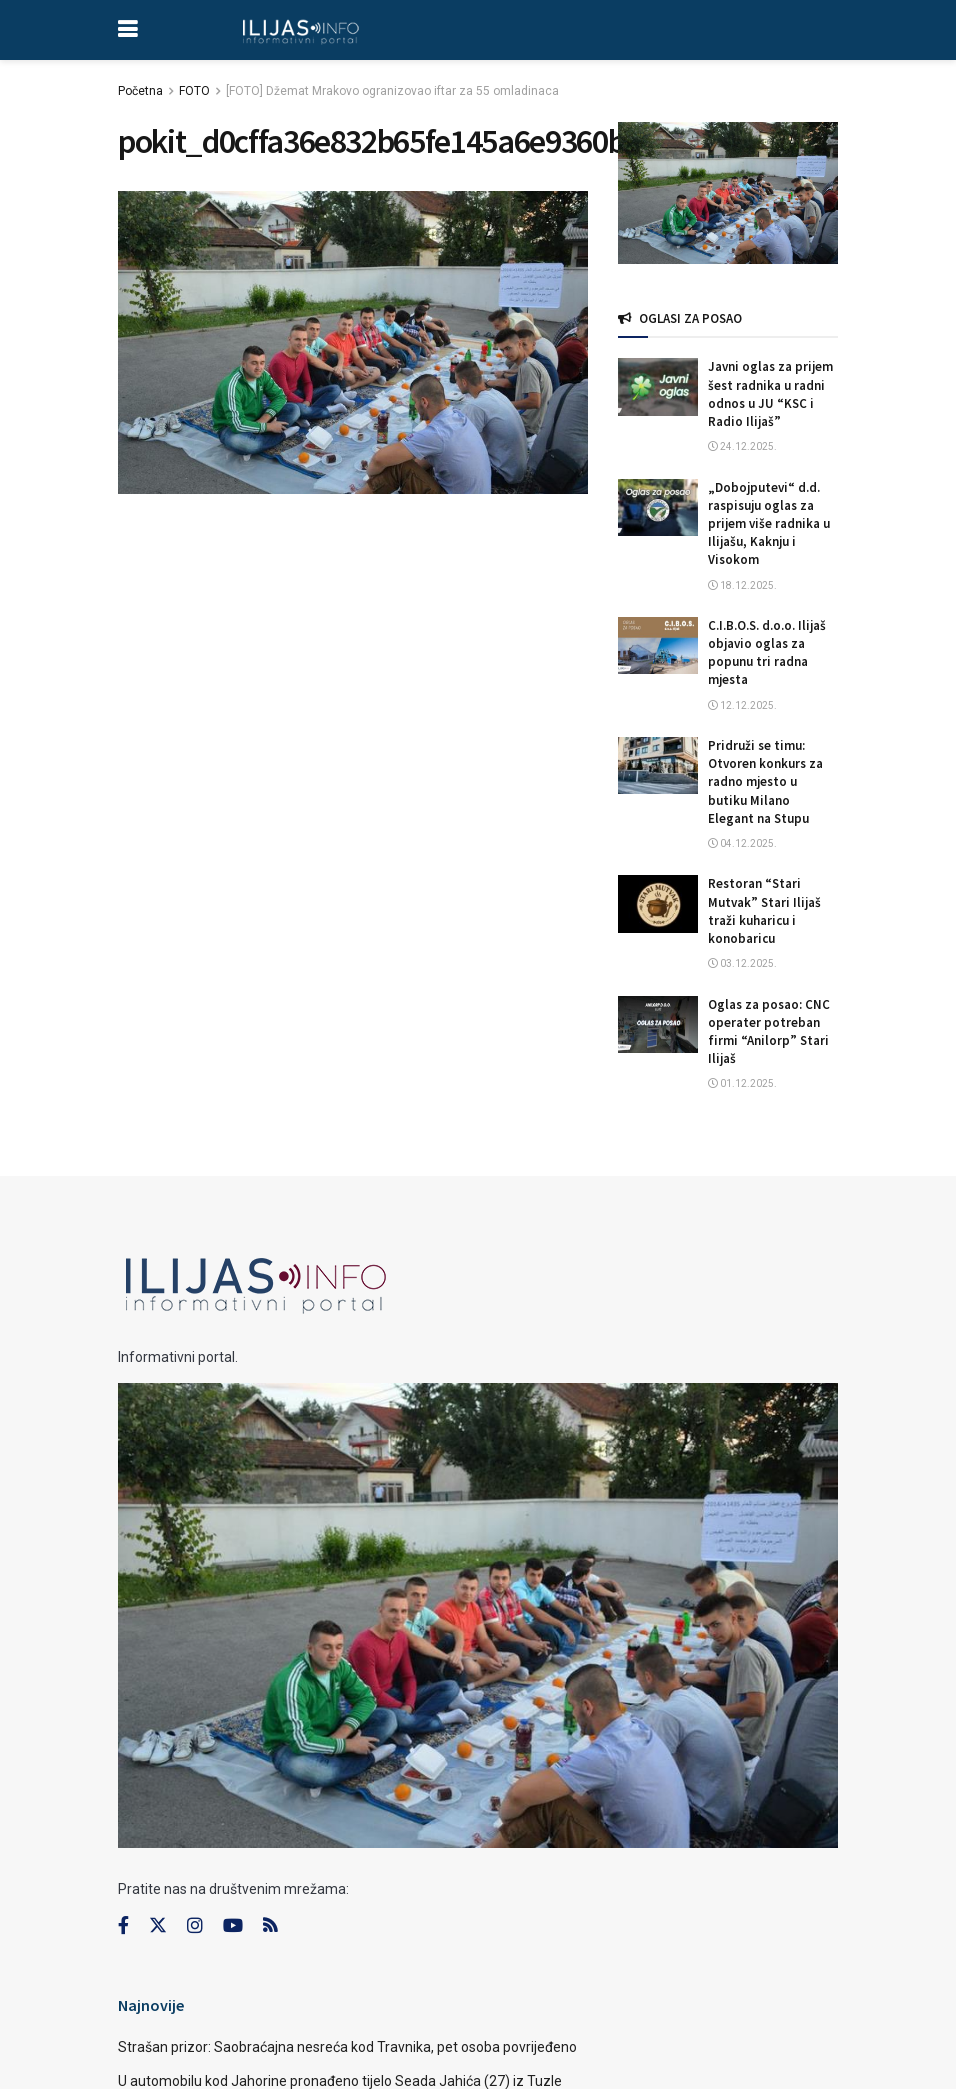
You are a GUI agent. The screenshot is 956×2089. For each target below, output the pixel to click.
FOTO (194, 91)
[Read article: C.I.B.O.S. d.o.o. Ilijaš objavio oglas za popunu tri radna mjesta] (658, 645)
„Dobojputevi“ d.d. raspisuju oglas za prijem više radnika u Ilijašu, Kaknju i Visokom (769, 524)
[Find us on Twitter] (158, 1926)
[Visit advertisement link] (728, 193)
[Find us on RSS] (270, 1926)
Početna (140, 91)
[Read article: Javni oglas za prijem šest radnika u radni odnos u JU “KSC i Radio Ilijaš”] (658, 386)
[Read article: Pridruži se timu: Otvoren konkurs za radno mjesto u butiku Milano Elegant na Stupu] (658, 765)
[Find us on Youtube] (233, 1926)
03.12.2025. (742, 963)
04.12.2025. (742, 843)
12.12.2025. (742, 705)
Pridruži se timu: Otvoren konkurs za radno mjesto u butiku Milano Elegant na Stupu (765, 782)
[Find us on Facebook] (123, 1926)
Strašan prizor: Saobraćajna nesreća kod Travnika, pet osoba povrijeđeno (347, 2047)
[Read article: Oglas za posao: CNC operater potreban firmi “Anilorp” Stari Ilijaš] (658, 1024)
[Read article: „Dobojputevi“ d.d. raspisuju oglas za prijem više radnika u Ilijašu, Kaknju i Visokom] (658, 507)
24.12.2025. (742, 446)
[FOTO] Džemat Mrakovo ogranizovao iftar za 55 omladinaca (392, 91)
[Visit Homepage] (300, 30)
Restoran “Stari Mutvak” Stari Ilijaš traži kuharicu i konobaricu (764, 911)
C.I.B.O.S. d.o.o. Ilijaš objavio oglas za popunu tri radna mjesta (767, 653)
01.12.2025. (742, 1083)
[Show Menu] (127, 30)
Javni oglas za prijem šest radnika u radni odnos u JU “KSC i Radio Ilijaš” (770, 394)
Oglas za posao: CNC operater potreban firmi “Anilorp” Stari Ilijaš (769, 1032)
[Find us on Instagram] (195, 1926)
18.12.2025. (742, 585)
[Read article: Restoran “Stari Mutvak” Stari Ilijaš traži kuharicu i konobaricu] (658, 903)
